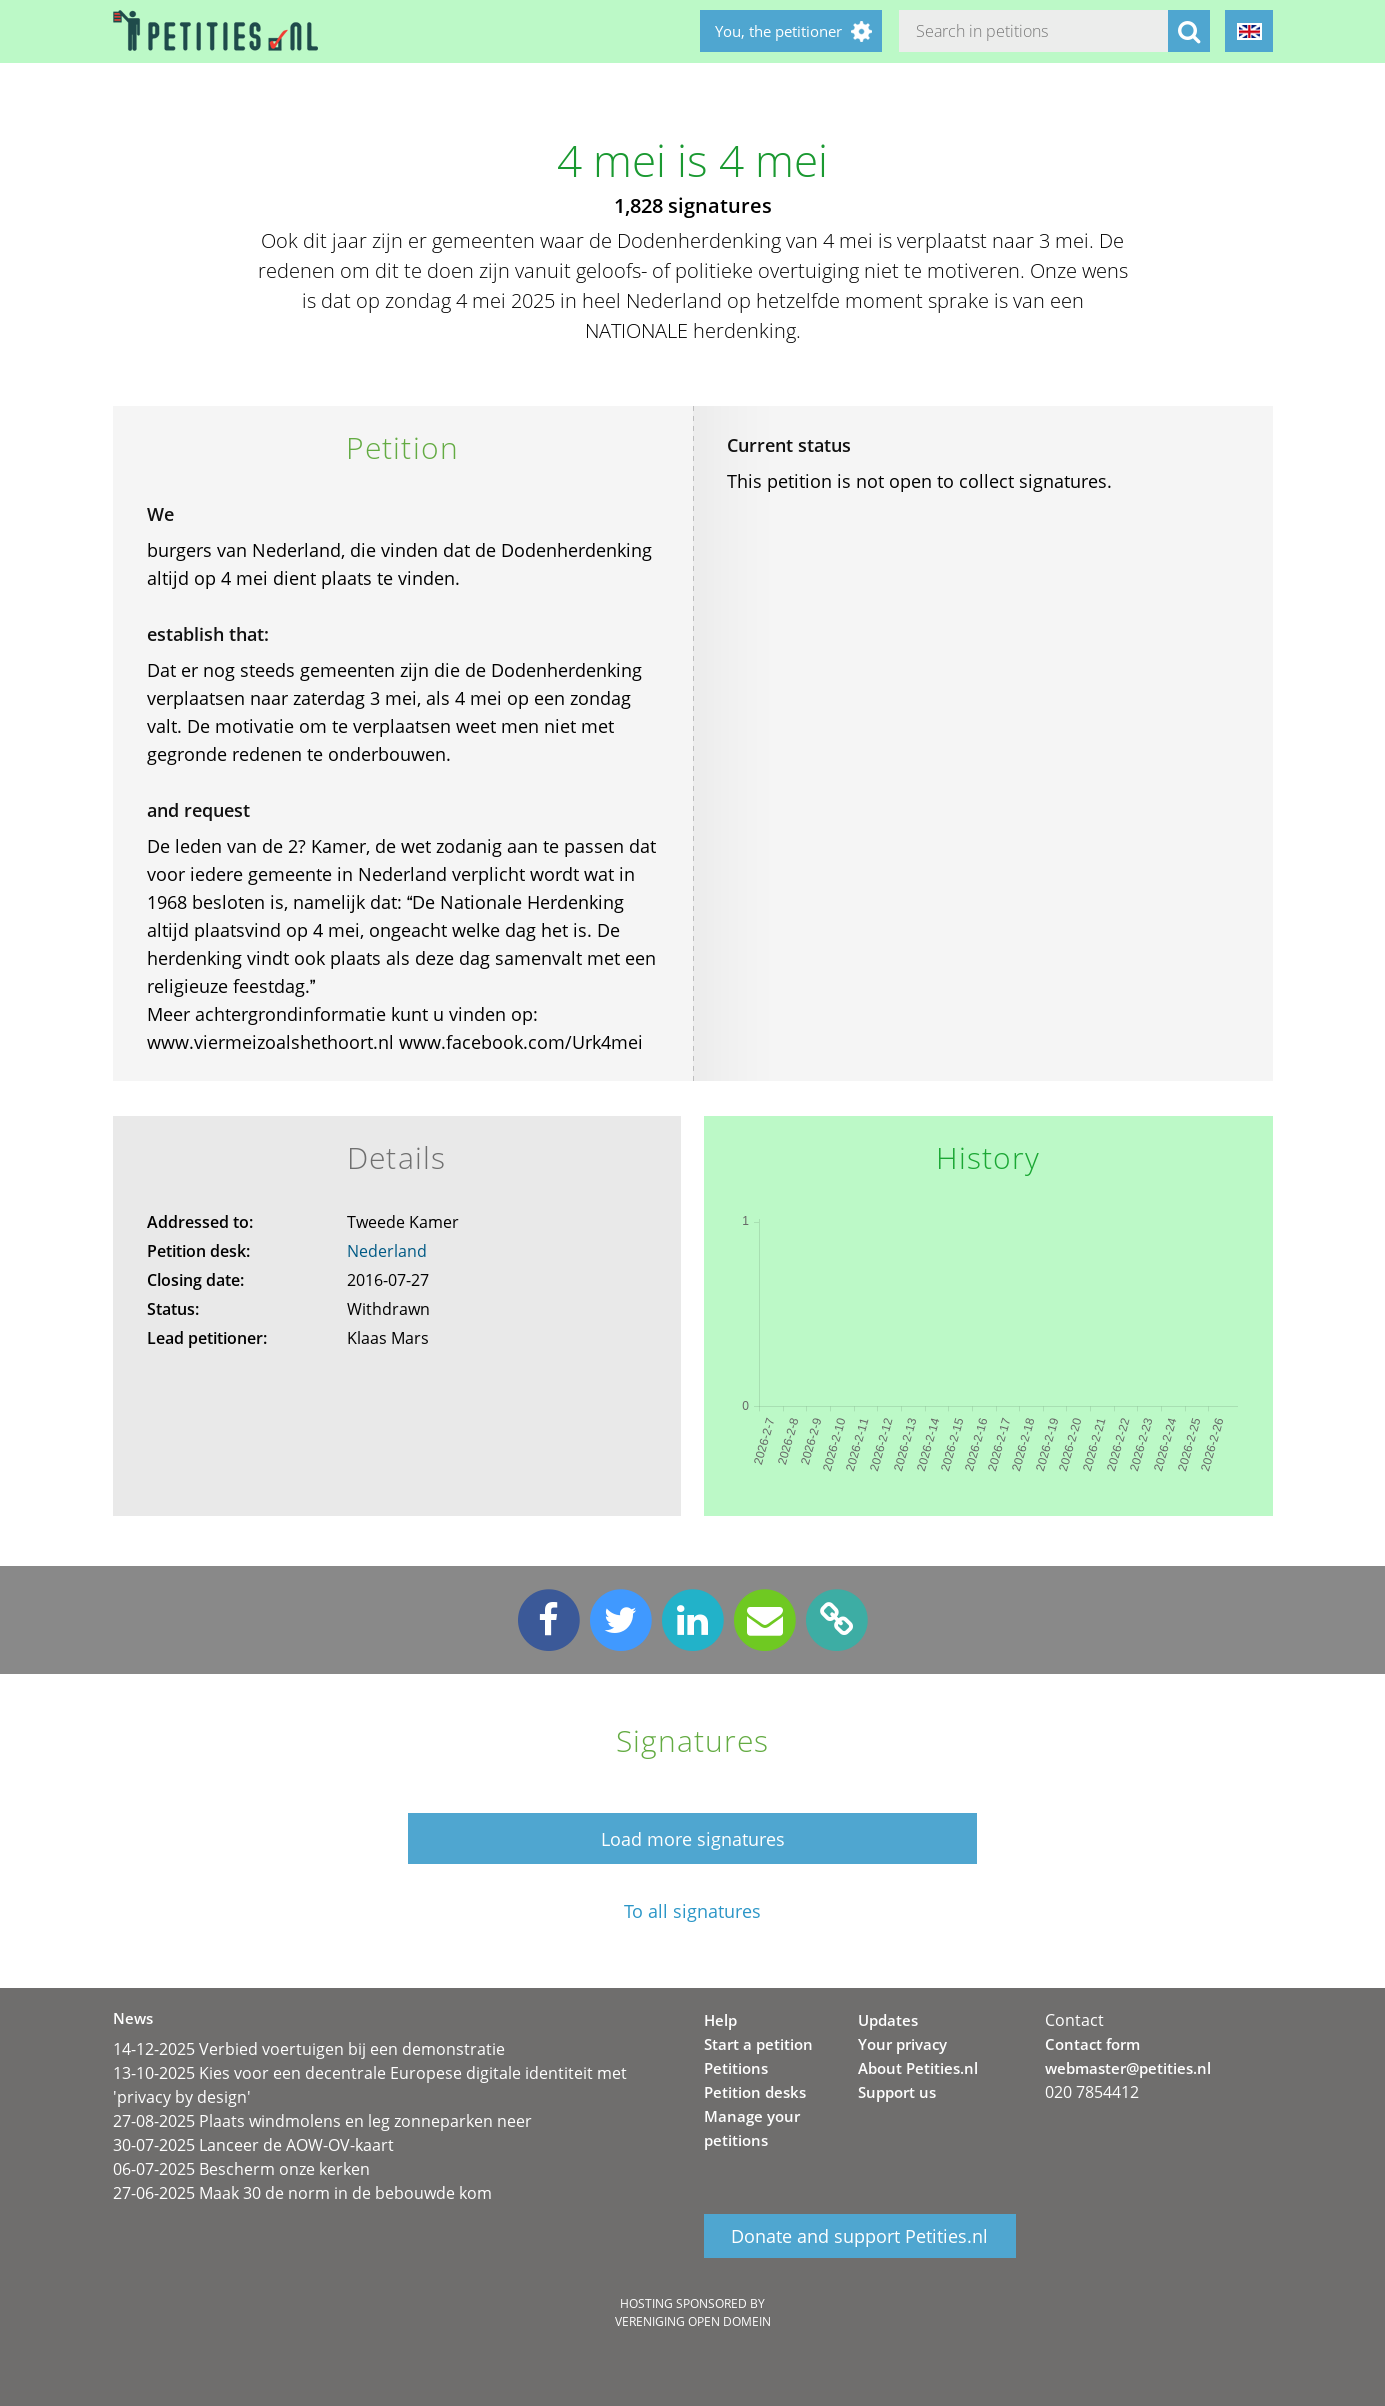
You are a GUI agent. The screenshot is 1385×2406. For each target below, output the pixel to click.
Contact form (1092, 2044)
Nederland (387, 1251)
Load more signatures (693, 1839)
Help (720, 2020)
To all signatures (692, 1911)
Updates (888, 2020)
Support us (897, 2092)
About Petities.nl (918, 2068)
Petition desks (755, 2092)
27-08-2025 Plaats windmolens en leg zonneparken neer (322, 2121)
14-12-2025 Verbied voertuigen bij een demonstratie (309, 2049)
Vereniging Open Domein (693, 2321)
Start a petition (758, 2044)
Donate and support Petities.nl (859, 2236)
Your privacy (902, 2044)
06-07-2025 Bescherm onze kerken (241, 2169)
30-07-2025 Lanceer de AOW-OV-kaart (253, 2145)
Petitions (736, 2068)
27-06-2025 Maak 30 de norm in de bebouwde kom (302, 2193)
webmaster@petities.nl (1128, 2068)
